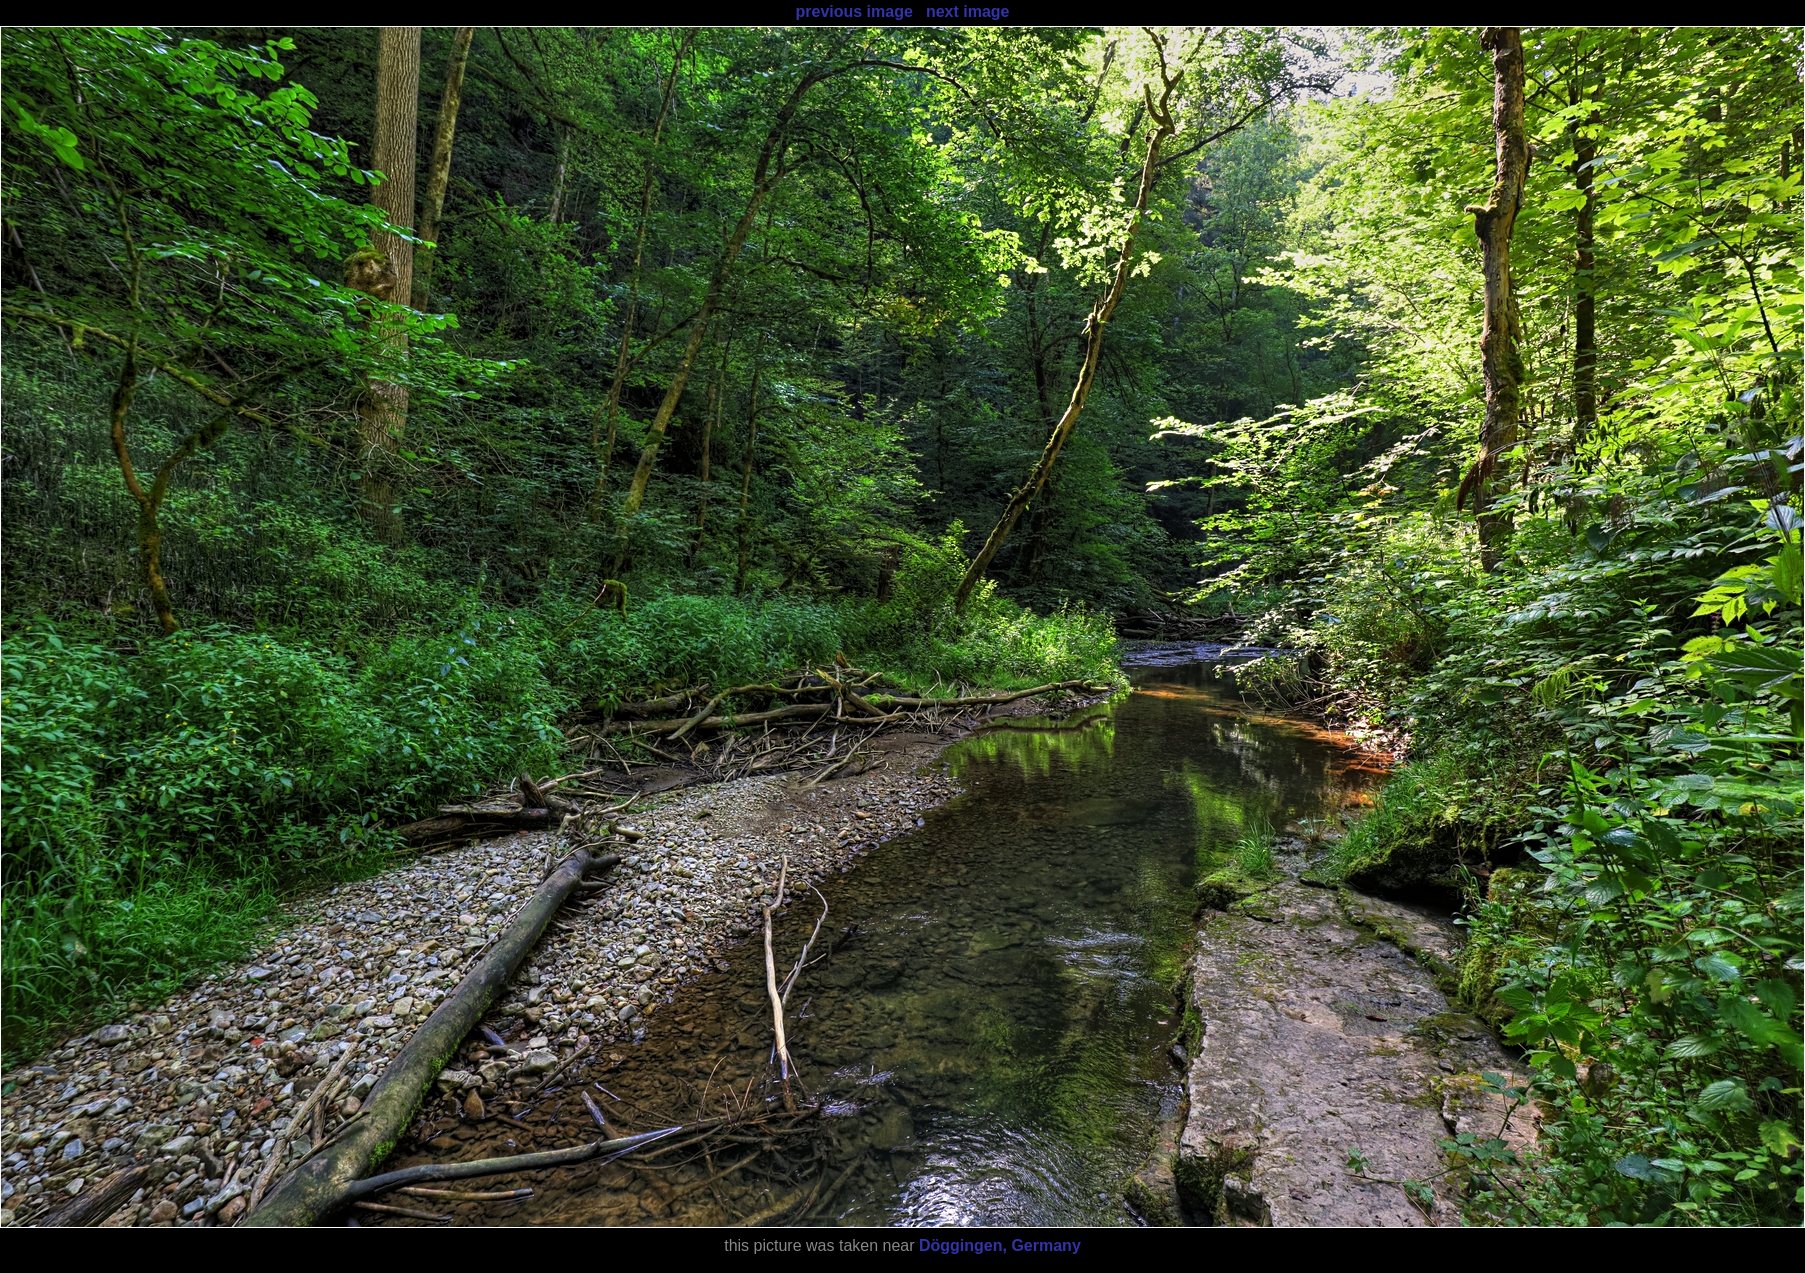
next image (968, 11)
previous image (853, 11)
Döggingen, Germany (1000, 1245)
